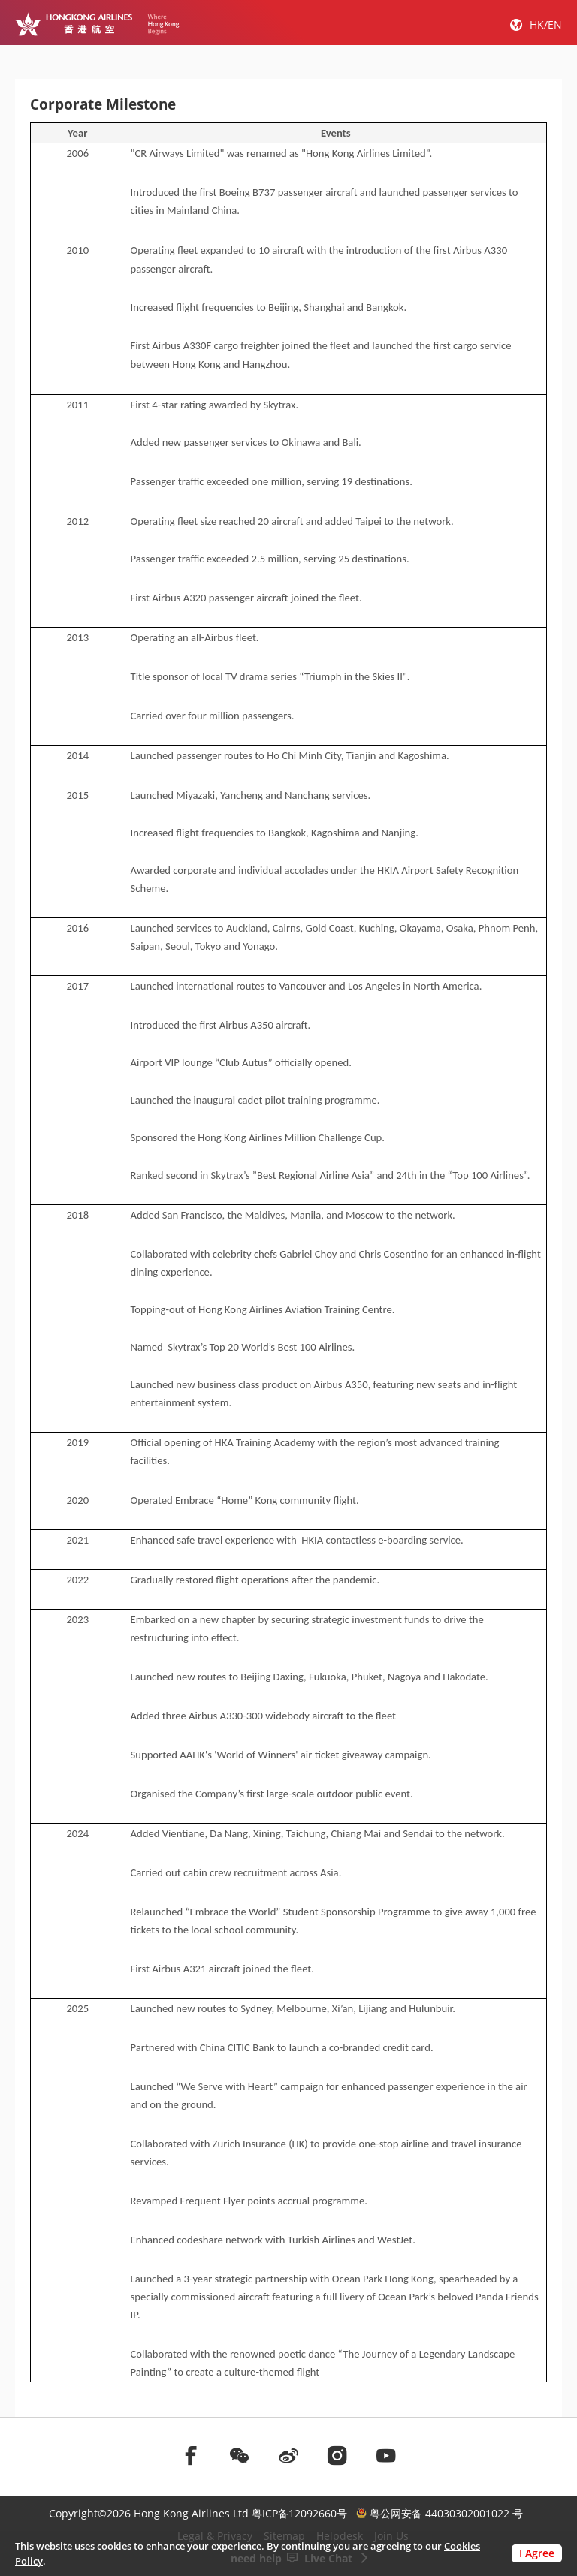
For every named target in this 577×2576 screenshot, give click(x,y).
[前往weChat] (240, 2455)
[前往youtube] (386, 2455)
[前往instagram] (337, 2455)
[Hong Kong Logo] (97, 24)
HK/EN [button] (546, 24)
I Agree (536, 2553)
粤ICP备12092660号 (299, 2513)
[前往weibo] (288, 2455)
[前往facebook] (191, 2455)
